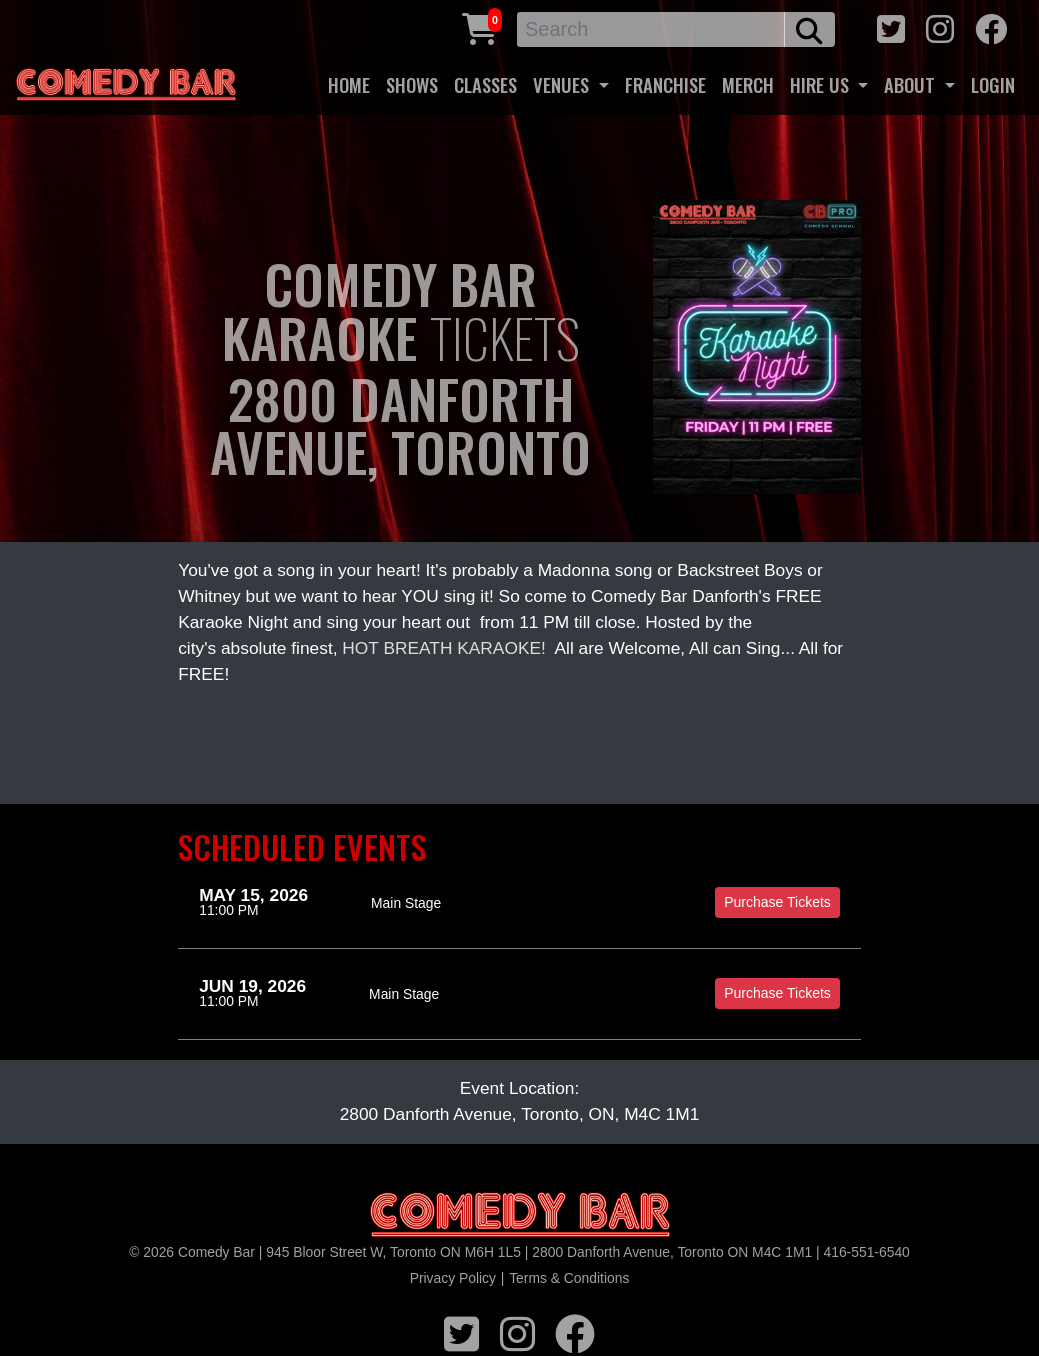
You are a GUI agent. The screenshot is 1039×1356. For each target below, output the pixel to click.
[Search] (651, 29)
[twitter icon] (891, 26)
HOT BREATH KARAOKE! (444, 648)
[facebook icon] (991, 26)
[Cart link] (480, 26)
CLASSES (485, 84)
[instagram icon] (940, 26)
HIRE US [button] (822, 84)
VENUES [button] (563, 84)
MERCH (748, 84)
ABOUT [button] (912, 84)
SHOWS (412, 84)
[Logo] (520, 1215)
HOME (349, 84)
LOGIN (993, 84)
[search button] (809, 29)
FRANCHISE (665, 84)
